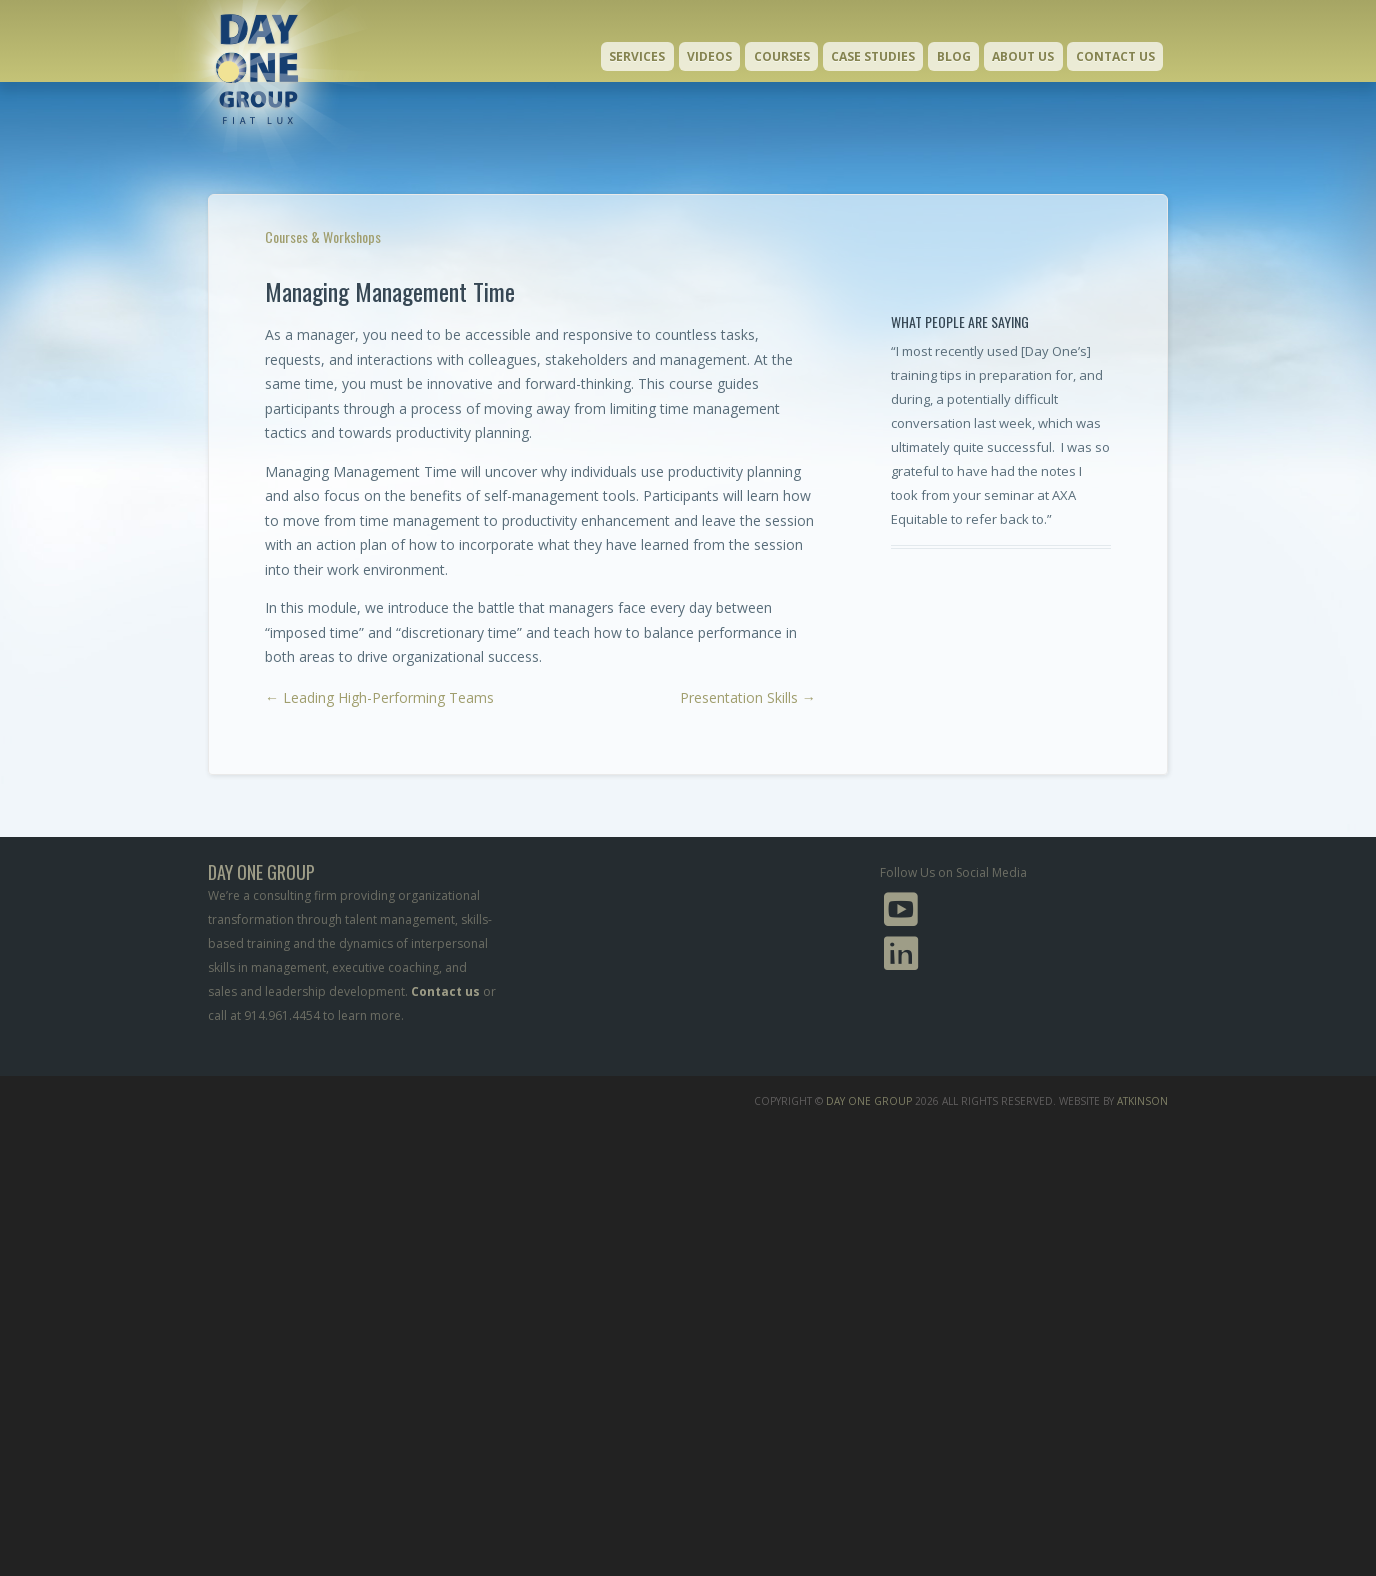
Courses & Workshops (323, 236)
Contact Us (1115, 56)
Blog (954, 56)
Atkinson (1142, 1101)
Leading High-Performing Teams (379, 697)
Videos (709, 56)
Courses (782, 56)
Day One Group (869, 1101)
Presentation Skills (748, 697)
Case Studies (873, 56)
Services (637, 56)
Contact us (445, 991)
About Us (1023, 56)
